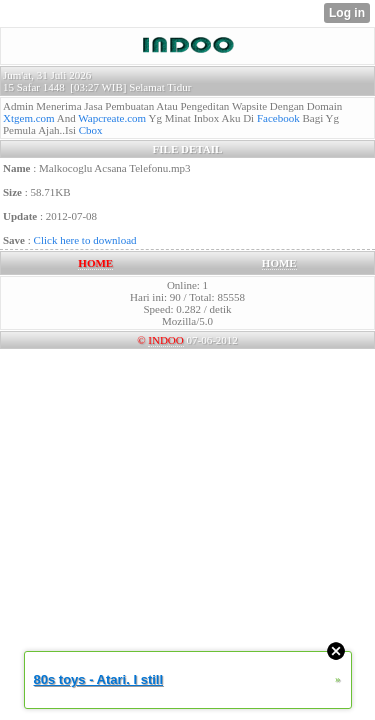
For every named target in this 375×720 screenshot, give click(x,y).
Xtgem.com (29, 118)
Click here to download (85, 240)
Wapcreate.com (112, 118)
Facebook (278, 118)
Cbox (91, 130)
